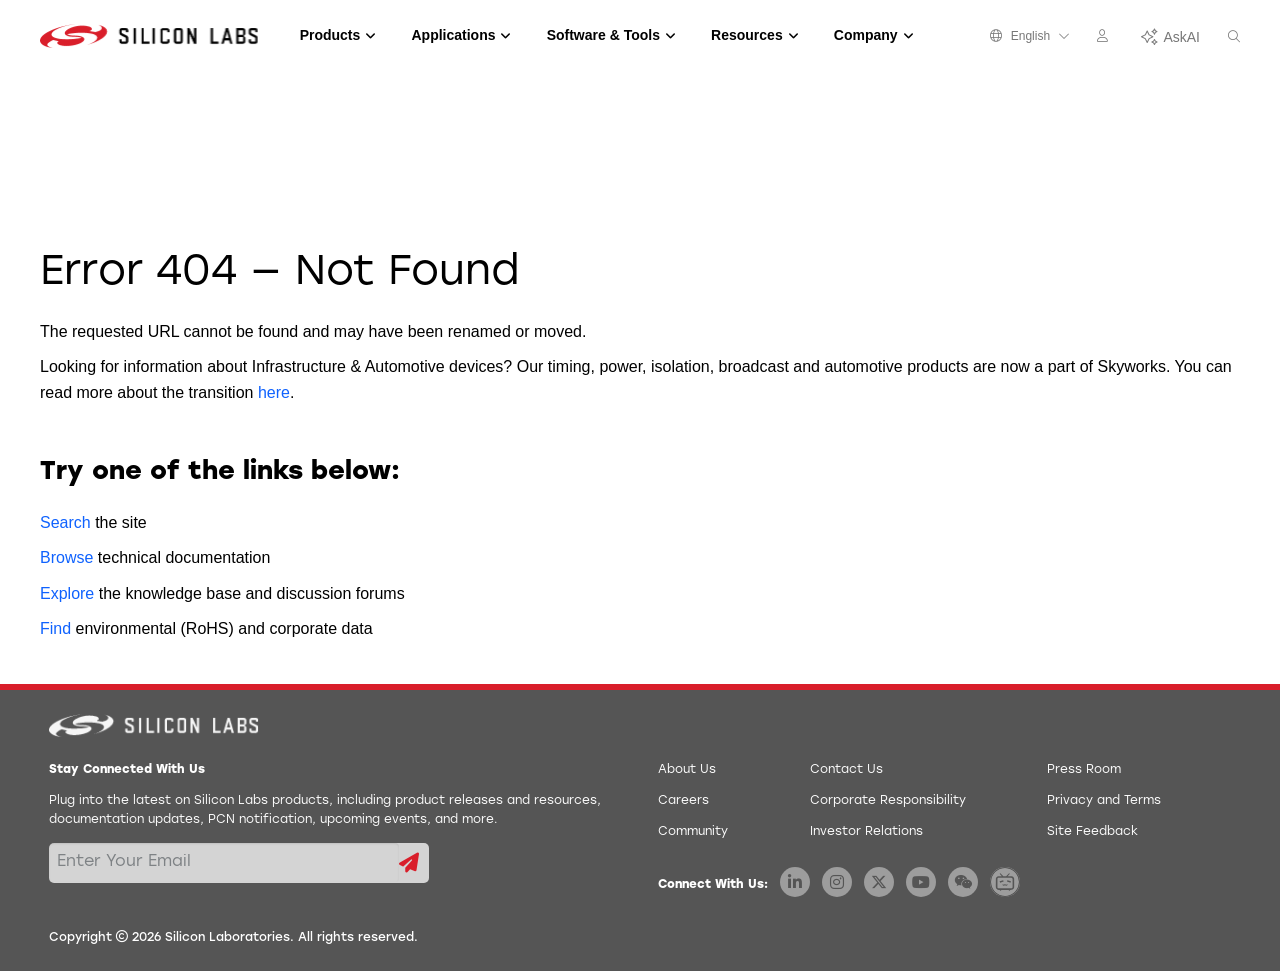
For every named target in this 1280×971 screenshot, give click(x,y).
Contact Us (846, 770)
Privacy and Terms (1104, 801)
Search (65, 522)
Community (693, 832)
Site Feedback (1092, 832)
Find (55, 628)
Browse (66, 557)
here (274, 392)
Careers (683, 801)
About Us (687, 770)
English (1030, 36)
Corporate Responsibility (888, 801)
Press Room (1084, 770)
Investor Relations (866, 832)
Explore (67, 593)
